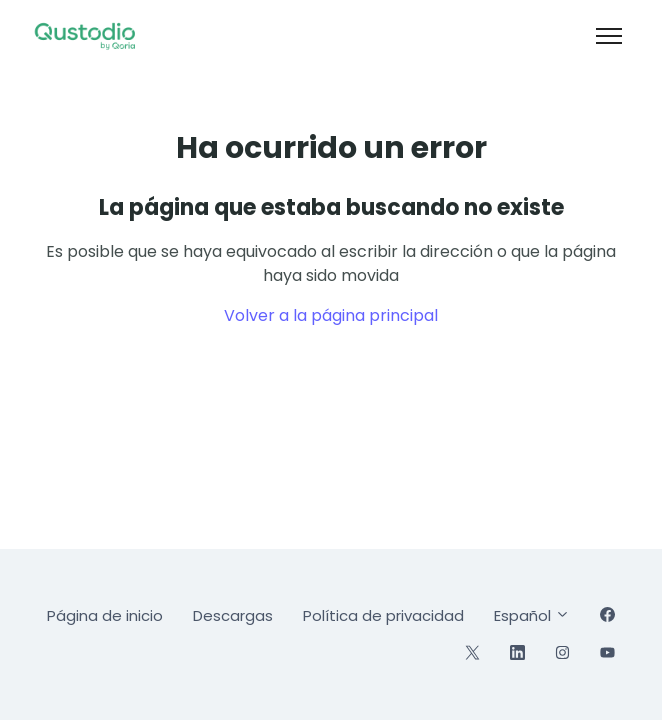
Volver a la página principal (331, 315)
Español (532, 615)
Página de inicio (105, 615)
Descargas (233, 615)
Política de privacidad (383, 615)
